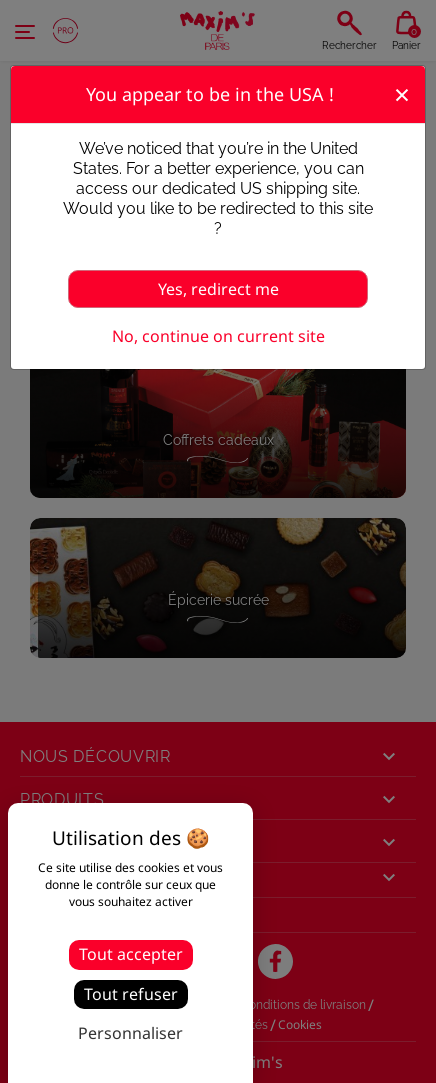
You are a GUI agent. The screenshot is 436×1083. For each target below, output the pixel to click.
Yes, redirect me (218, 289)
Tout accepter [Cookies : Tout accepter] (131, 954)
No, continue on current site (218, 336)
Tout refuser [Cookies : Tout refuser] (131, 994)
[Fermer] (402, 93)
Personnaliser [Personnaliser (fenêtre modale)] (130, 1033)
